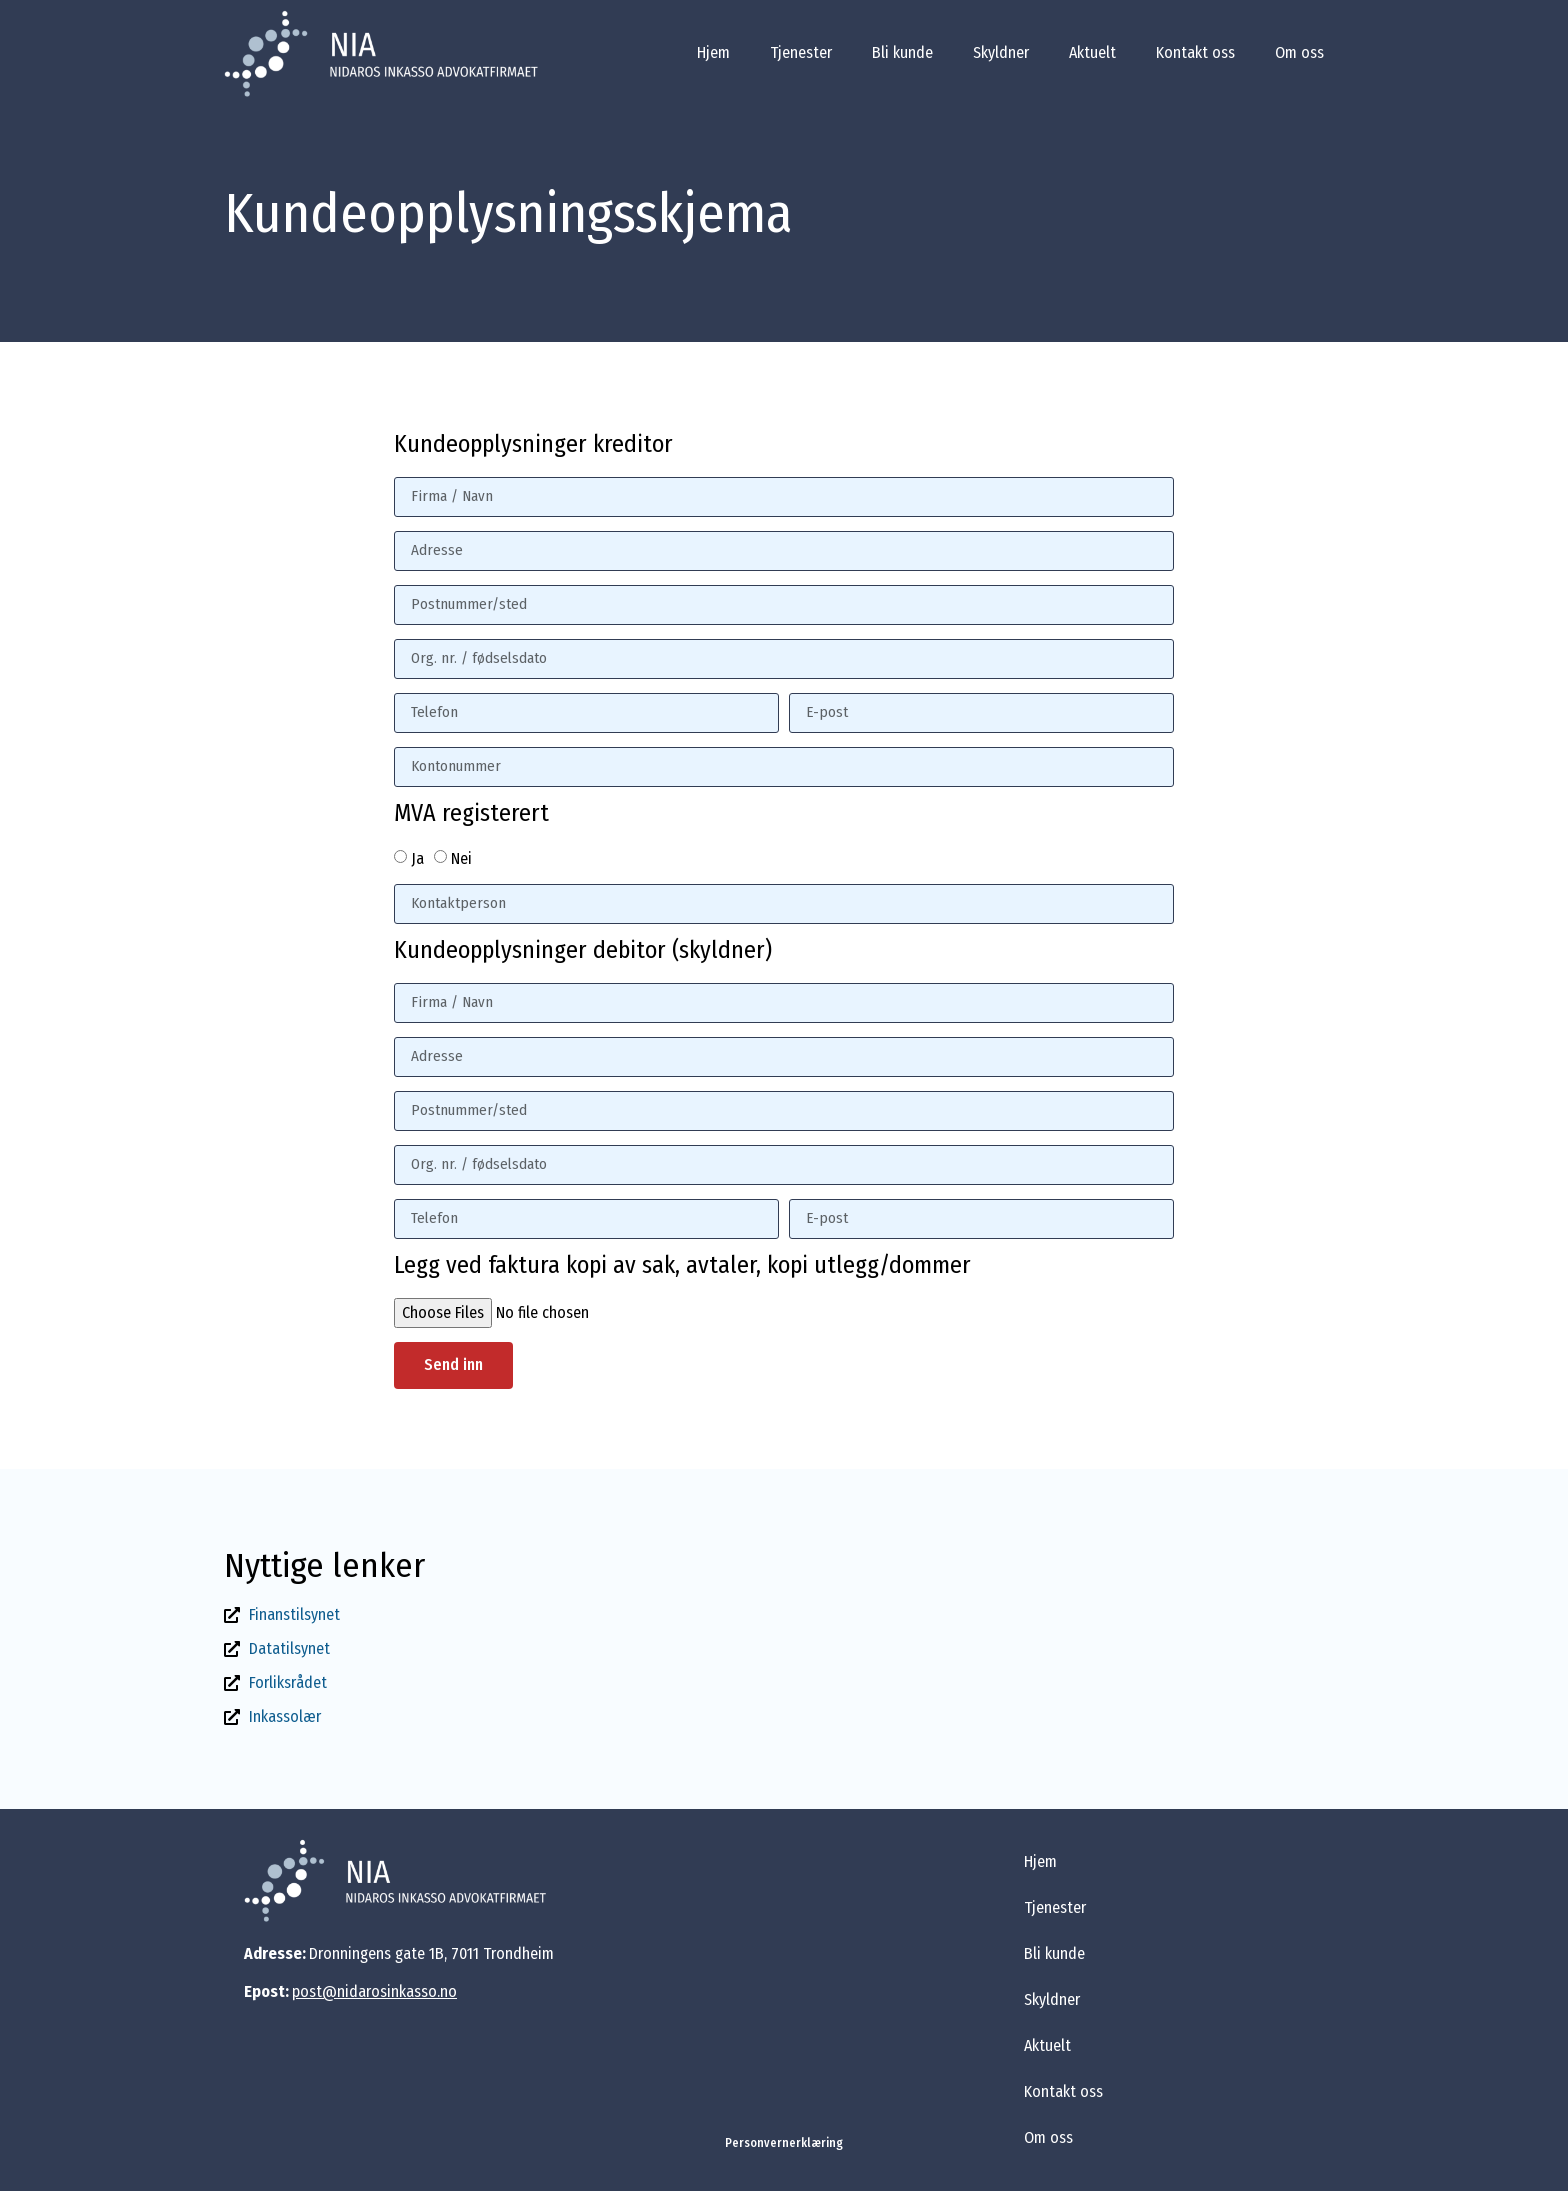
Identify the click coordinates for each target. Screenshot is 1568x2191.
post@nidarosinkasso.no (374, 1991)
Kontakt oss (1195, 52)
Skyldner (1001, 52)
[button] (784, 2143)
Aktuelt (1092, 52)
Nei (461, 857)
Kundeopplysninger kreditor (533, 445)
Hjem (713, 52)
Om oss (1299, 52)
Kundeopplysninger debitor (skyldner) (583, 951)
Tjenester (801, 52)
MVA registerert (471, 814)
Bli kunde (902, 52)
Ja (417, 857)
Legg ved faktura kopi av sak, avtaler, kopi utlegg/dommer (682, 1266)
